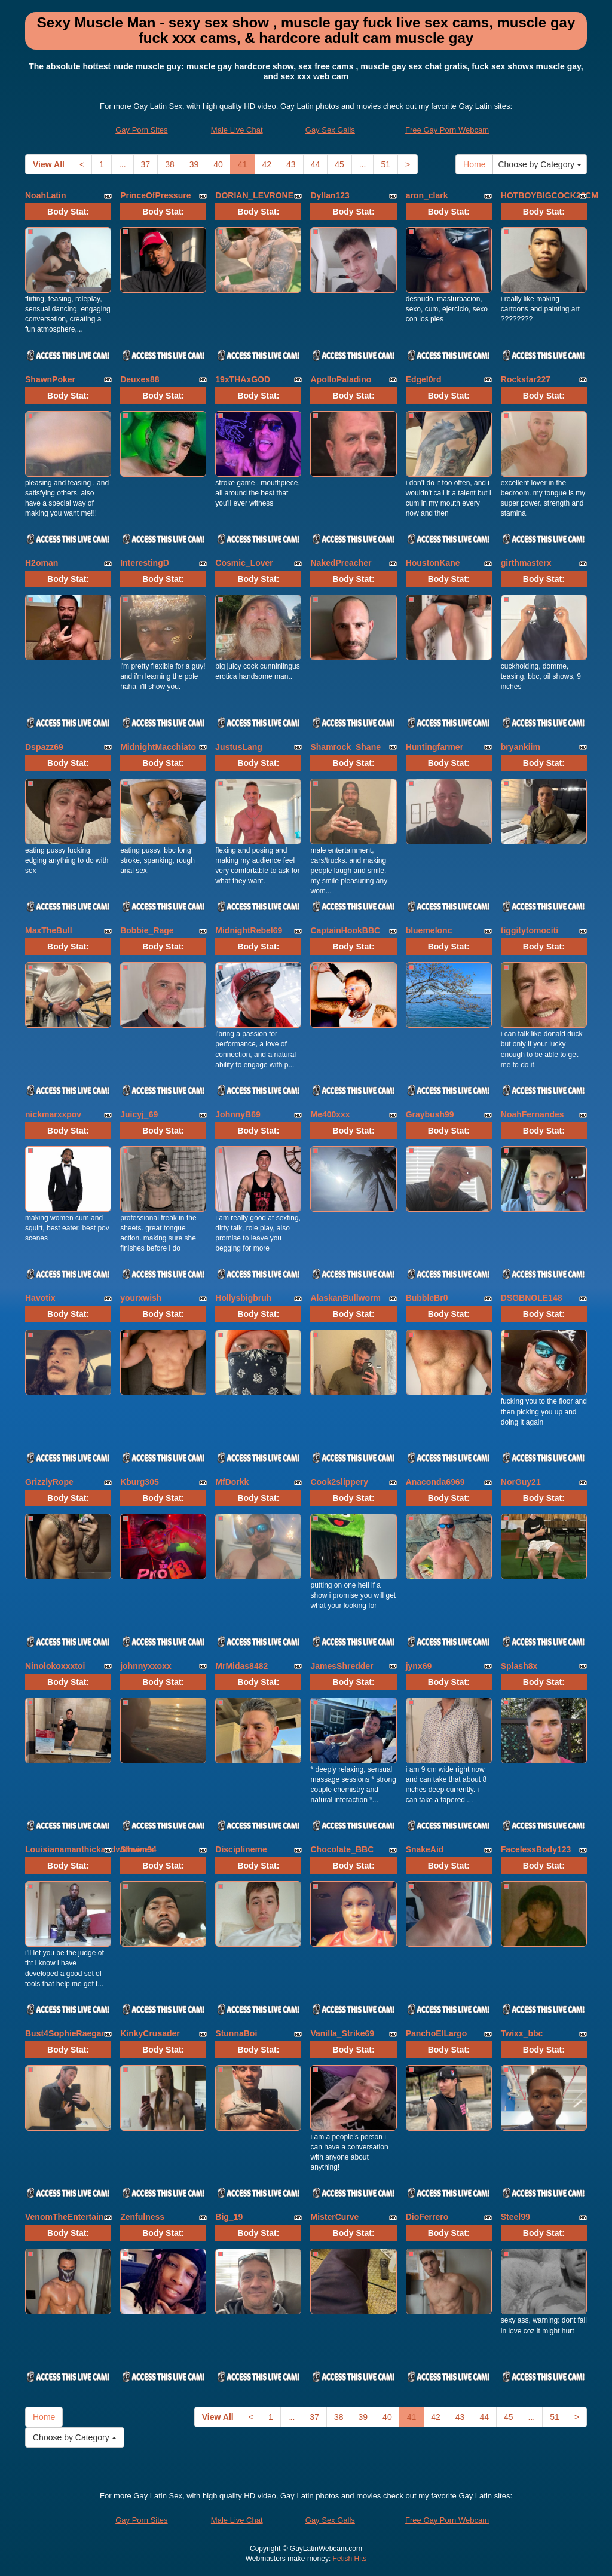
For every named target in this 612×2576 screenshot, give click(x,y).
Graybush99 (430, 1114)
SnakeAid (425, 1849)
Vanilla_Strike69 (342, 2033)
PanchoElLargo (436, 2033)
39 (194, 164)
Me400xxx (330, 1114)
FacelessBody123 (536, 1849)
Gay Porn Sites (141, 129)
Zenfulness (142, 2217)
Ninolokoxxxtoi (55, 1666)
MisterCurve (334, 2217)
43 (291, 164)
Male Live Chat (237, 129)
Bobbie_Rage (146, 930)
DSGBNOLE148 (531, 1298)
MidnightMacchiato (158, 747)
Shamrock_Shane (345, 747)
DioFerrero (427, 2217)
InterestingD (144, 563)
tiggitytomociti (529, 930)
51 (385, 164)
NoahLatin (45, 195)
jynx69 (419, 1666)
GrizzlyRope (49, 1482)
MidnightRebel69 (248, 930)
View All (49, 164)
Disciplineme (241, 1849)
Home (474, 164)
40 (218, 164)
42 (266, 164)
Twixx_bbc (522, 2033)
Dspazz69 (44, 747)
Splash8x (519, 1666)
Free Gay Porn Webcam (447, 129)
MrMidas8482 (241, 1666)
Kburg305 (139, 1482)
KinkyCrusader (150, 2033)
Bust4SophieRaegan (65, 2033)
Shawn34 (138, 1849)
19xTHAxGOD (242, 379)
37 (146, 164)
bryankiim (520, 747)
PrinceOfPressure (155, 195)
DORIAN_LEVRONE (254, 195)
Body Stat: (68, 211)
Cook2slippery (339, 1482)
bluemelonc (429, 930)
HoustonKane (433, 563)
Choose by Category (540, 164)
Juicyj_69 (139, 1114)
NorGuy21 (521, 1482)
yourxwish (140, 1298)
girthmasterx (526, 563)
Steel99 (515, 2217)
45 (339, 164)
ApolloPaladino (340, 379)
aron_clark (427, 195)
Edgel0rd (424, 379)
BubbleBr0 (427, 1298)
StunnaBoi (236, 2033)
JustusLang (238, 747)
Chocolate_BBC (342, 1849)
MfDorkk (232, 1482)
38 (170, 164)
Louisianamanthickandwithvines (89, 1849)
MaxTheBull (48, 930)
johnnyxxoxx (146, 1666)
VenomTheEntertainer (68, 2217)
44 (315, 164)
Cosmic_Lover (244, 563)
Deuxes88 (139, 379)
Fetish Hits (350, 2558)
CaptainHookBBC (345, 930)
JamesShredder (341, 1666)
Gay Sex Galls (330, 129)
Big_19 (229, 2217)
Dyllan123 (329, 195)
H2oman (41, 563)
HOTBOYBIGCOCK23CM (549, 195)
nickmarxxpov (53, 1114)
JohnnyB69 (237, 1114)
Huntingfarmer (434, 747)
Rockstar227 (525, 379)
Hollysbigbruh (243, 1298)
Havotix (40, 1298)
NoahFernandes (532, 1114)
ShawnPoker (50, 379)
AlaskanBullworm (345, 1298)
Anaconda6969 (435, 1482)
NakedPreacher (340, 563)
